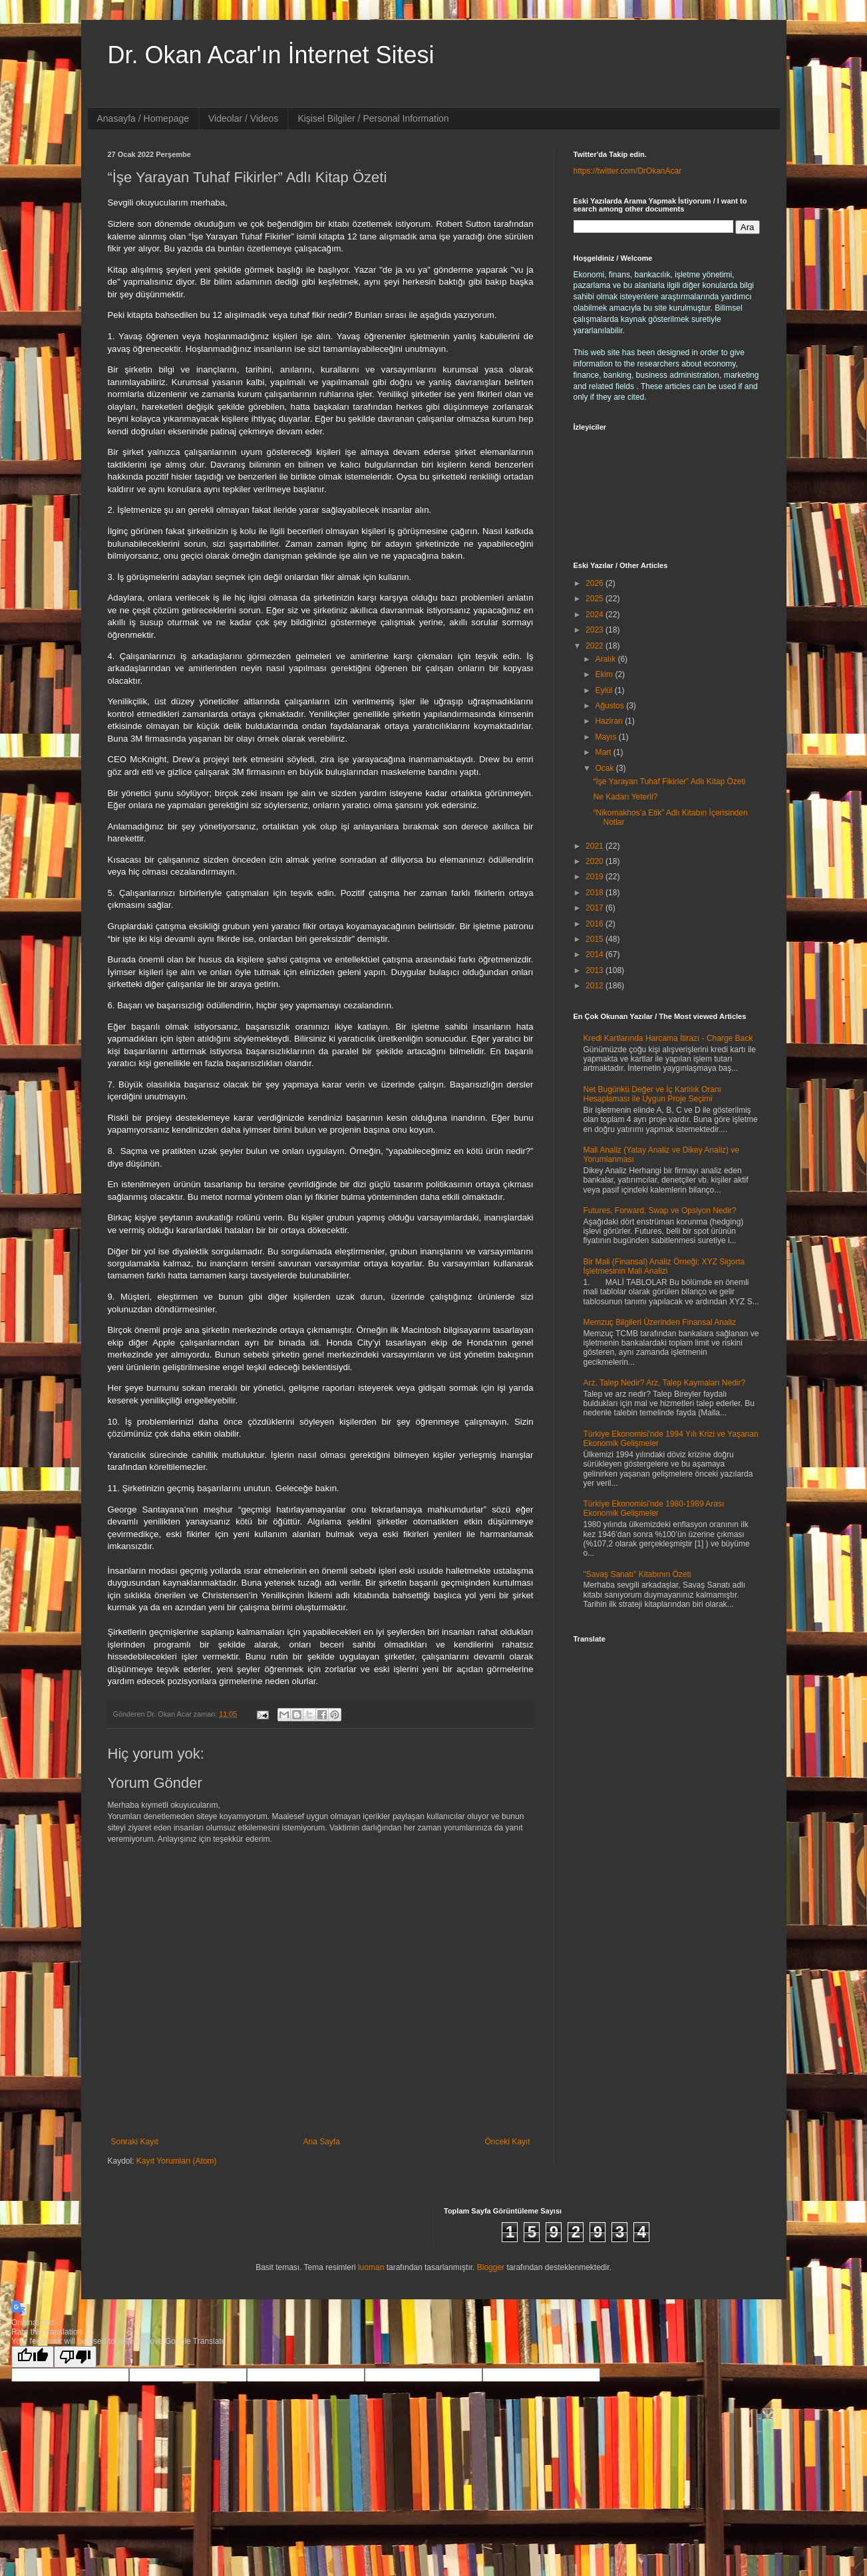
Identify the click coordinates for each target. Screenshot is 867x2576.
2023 (596, 630)
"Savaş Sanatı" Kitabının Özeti (637, 1574)
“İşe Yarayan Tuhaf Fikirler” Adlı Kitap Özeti (669, 781)
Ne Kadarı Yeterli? (625, 796)
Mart (604, 752)
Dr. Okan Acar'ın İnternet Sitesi (271, 55)
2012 (596, 985)
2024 (596, 614)
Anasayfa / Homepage (143, 118)
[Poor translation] (75, 2357)
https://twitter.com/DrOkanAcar (628, 171)
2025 (596, 598)
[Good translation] (32, 2357)
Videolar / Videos (243, 118)
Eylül (604, 690)
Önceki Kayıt (507, 2141)
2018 (596, 892)
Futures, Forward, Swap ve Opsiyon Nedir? (660, 1210)
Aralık (606, 659)
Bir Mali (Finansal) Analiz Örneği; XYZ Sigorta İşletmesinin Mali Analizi (664, 1266)
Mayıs (606, 737)
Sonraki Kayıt (134, 2141)
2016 (596, 924)
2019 (596, 876)
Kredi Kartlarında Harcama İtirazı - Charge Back (668, 1038)
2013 (596, 970)
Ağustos (610, 705)
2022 (596, 645)
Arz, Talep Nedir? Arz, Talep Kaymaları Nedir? (665, 1382)
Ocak (605, 768)
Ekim (605, 674)
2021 (596, 846)
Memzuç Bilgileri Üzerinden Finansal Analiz (660, 1322)
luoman (371, 2267)
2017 (596, 908)
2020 (596, 861)
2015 (596, 939)
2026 (596, 583)
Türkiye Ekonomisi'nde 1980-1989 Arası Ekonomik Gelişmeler (654, 1508)
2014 (596, 954)
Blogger (490, 2267)
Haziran (610, 721)
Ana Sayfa (321, 2141)
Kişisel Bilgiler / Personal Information (372, 118)
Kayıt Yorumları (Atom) (176, 2161)
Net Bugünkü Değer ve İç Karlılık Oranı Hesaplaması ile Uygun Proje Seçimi (652, 1094)
